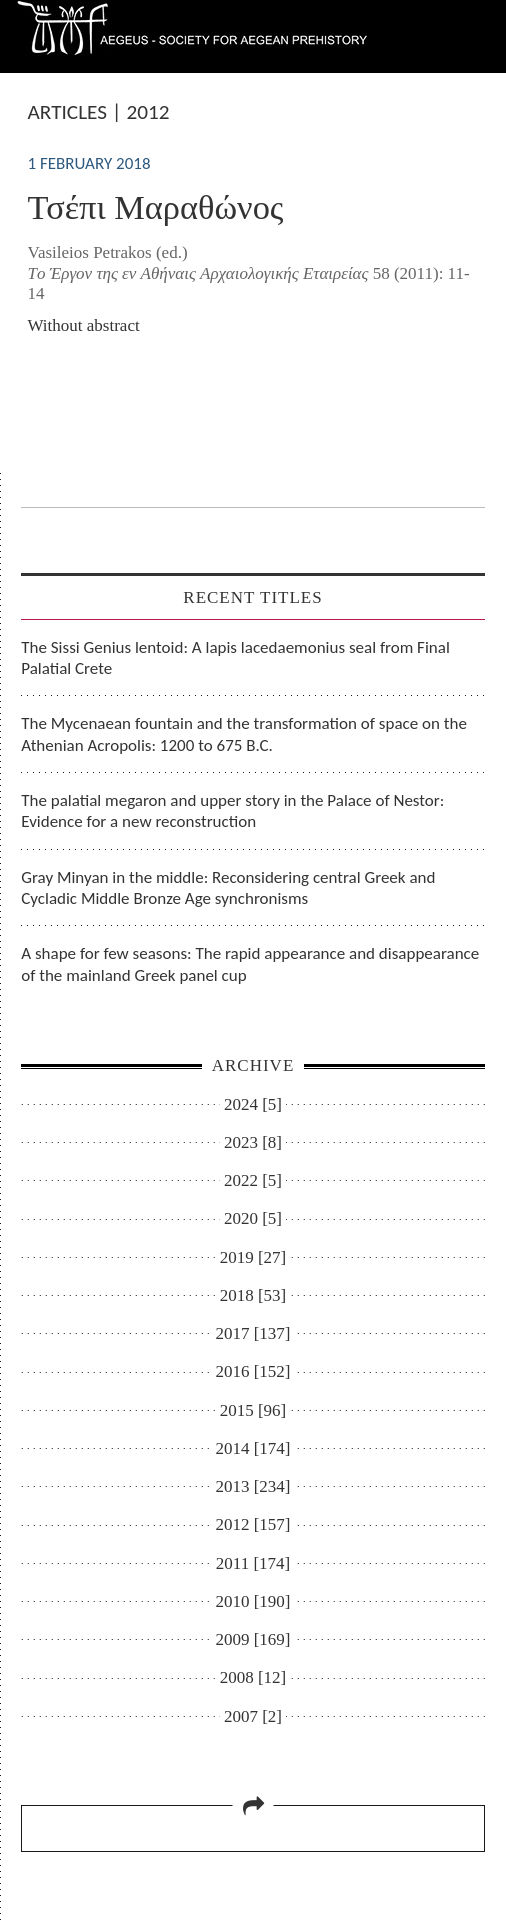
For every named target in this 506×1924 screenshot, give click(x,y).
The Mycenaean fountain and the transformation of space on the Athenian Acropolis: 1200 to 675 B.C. (244, 734)
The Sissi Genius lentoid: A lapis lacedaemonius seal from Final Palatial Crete (235, 658)
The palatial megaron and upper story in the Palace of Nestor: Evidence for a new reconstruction (232, 811)
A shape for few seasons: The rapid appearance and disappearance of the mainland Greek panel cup (250, 964)
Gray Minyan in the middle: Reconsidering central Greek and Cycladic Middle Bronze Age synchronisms (228, 888)
